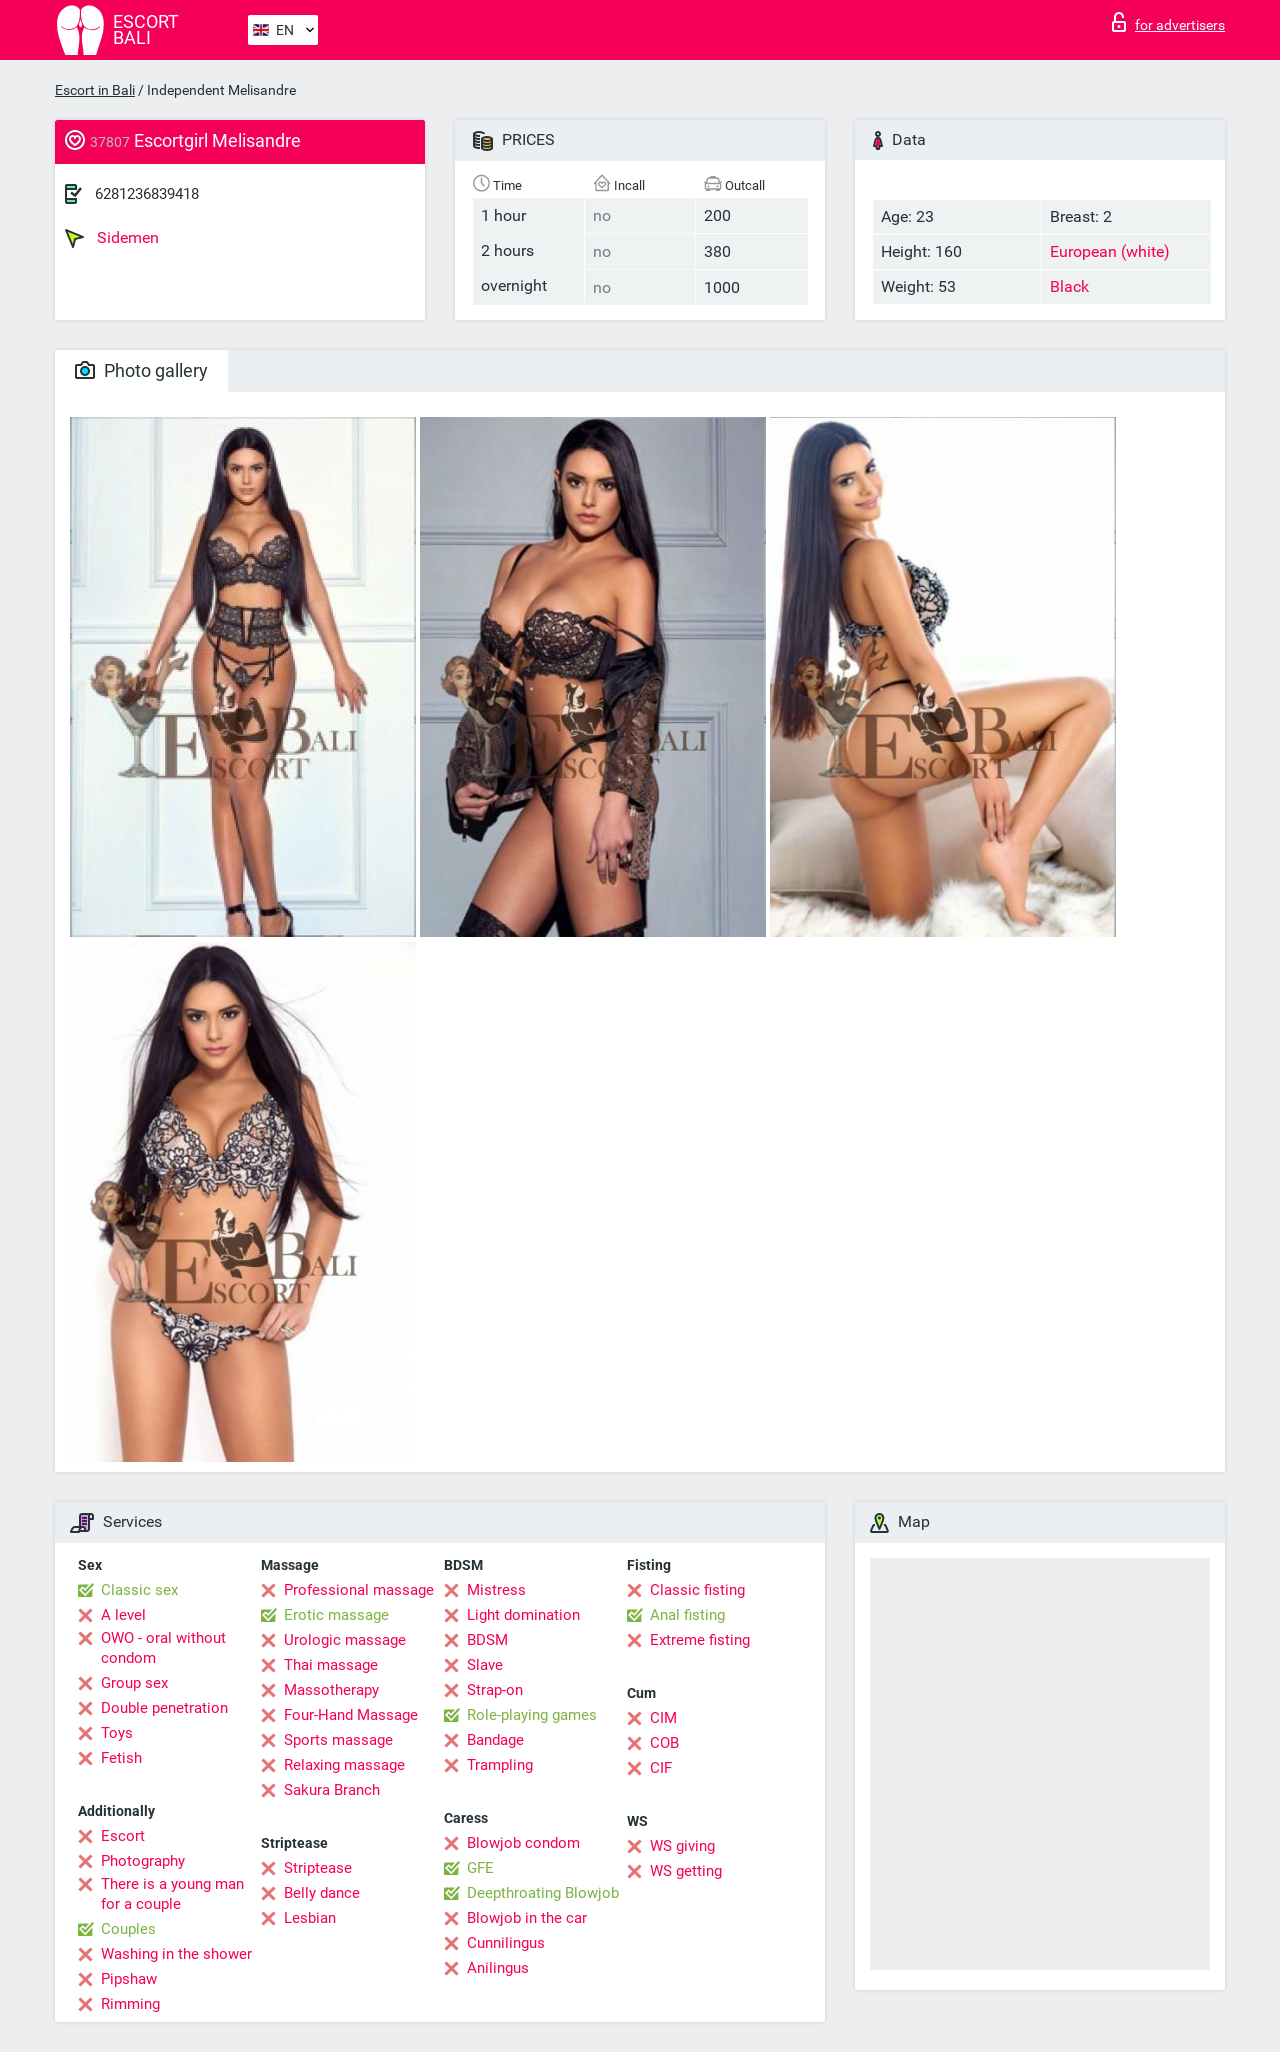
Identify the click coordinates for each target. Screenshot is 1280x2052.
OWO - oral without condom (163, 1648)
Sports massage (338, 1740)
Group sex (134, 1683)
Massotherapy (331, 1690)
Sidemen (112, 238)
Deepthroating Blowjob (543, 1893)
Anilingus (498, 1968)
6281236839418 (147, 194)
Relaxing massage (344, 1765)
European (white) (1110, 251)
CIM (663, 1718)
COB (664, 1743)
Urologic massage (345, 1640)
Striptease (318, 1868)
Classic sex (139, 1590)
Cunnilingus (506, 1943)
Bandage (495, 1740)
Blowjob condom (523, 1843)
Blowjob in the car (527, 1918)
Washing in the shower (176, 1954)
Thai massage (331, 1665)
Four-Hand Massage (351, 1715)
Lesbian (310, 1918)
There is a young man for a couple (172, 1894)
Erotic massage (336, 1615)
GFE (480, 1868)
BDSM (487, 1640)
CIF (661, 1768)
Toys (117, 1733)
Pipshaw (129, 1979)
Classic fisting (697, 1590)
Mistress (496, 1590)
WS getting (686, 1871)
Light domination (523, 1615)
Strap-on (495, 1690)
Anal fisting (687, 1615)
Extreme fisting (700, 1640)
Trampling (500, 1765)
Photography (143, 1861)
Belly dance (322, 1893)
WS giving (682, 1846)
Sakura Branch (332, 1790)
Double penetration (164, 1708)
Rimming (130, 2004)
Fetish (121, 1758)
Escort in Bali (95, 90)
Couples (128, 1929)
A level (123, 1615)
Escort (123, 1836)
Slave (485, 1665)
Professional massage (359, 1590)
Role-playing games (532, 1715)
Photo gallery (141, 370)
